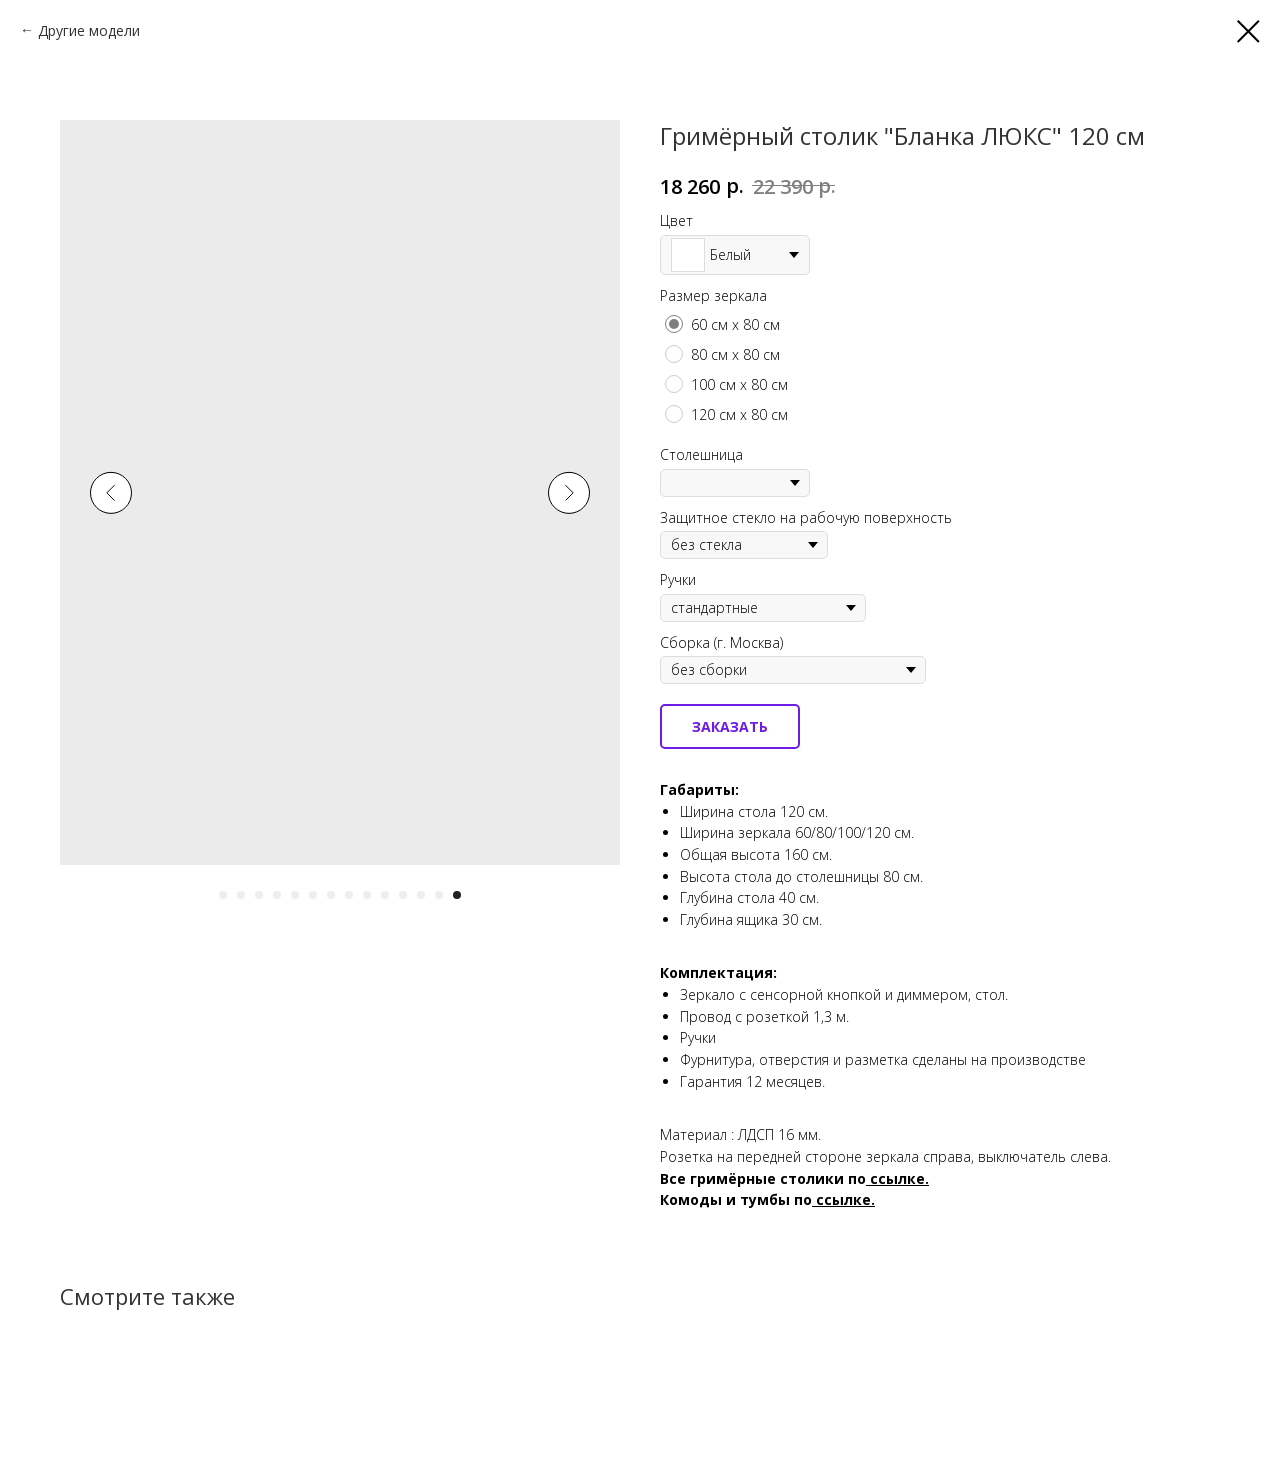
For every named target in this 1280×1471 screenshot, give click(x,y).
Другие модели (89, 30)
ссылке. (899, 1178)
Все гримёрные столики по (763, 1178)
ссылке (843, 1199)
